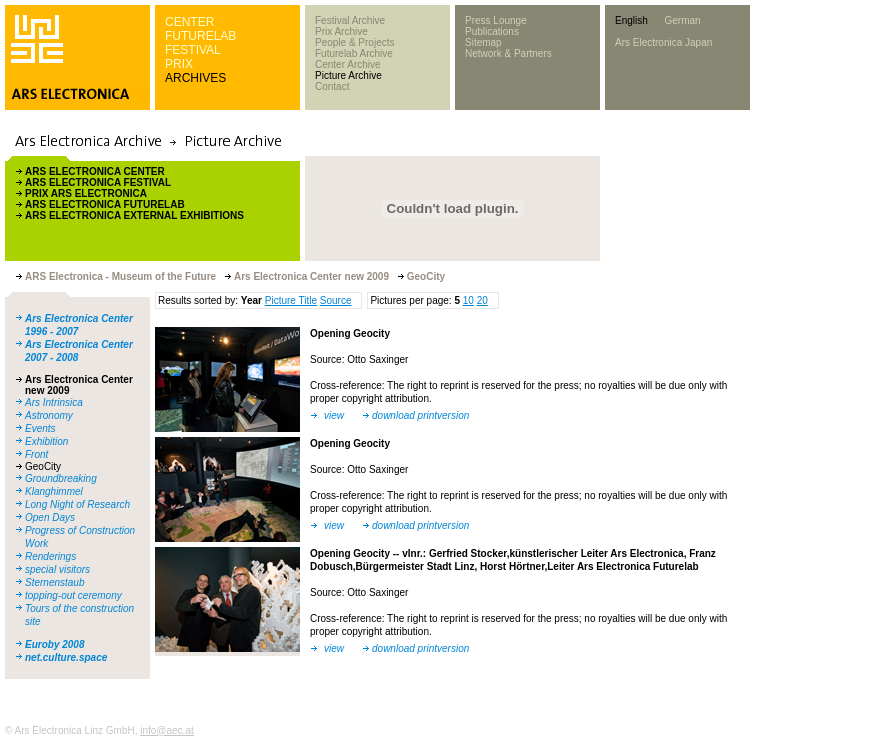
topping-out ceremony (73, 595)
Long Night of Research (77, 504)
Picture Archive (348, 75)
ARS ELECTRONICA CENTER (95, 171)
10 (468, 300)
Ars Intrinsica (54, 402)
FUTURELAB (200, 36)
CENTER (189, 22)
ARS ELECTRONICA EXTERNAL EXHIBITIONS (134, 215)
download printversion (420, 415)
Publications (492, 31)
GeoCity (43, 466)
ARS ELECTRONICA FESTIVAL (98, 182)
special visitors (57, 569)
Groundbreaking (61, 478)
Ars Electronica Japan (663, 42)
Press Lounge (496, 20)
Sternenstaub (55, 582)
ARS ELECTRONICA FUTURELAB (105, 204)
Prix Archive (341, 31)
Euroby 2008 (54, 644)
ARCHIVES (195, 78)
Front (36, 454)
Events (40, 428)
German (682, 20)
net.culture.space (66, 657)
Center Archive (348, 64)
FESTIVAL (193, 50)
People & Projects (355, 42)
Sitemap (483, 42)
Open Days (50, 517)
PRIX (179, 64)
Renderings (50, 556)
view (334, 415)
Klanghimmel (54, 491)
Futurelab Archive (354, 53)
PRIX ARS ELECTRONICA (86, 193)
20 (482, 300)
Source (336, 300)
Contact (332, 86)
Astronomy (49, 415)
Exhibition (46, 441)
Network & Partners (508, 53)
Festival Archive (350, 20)
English (631, 20)
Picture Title (291, 300)
